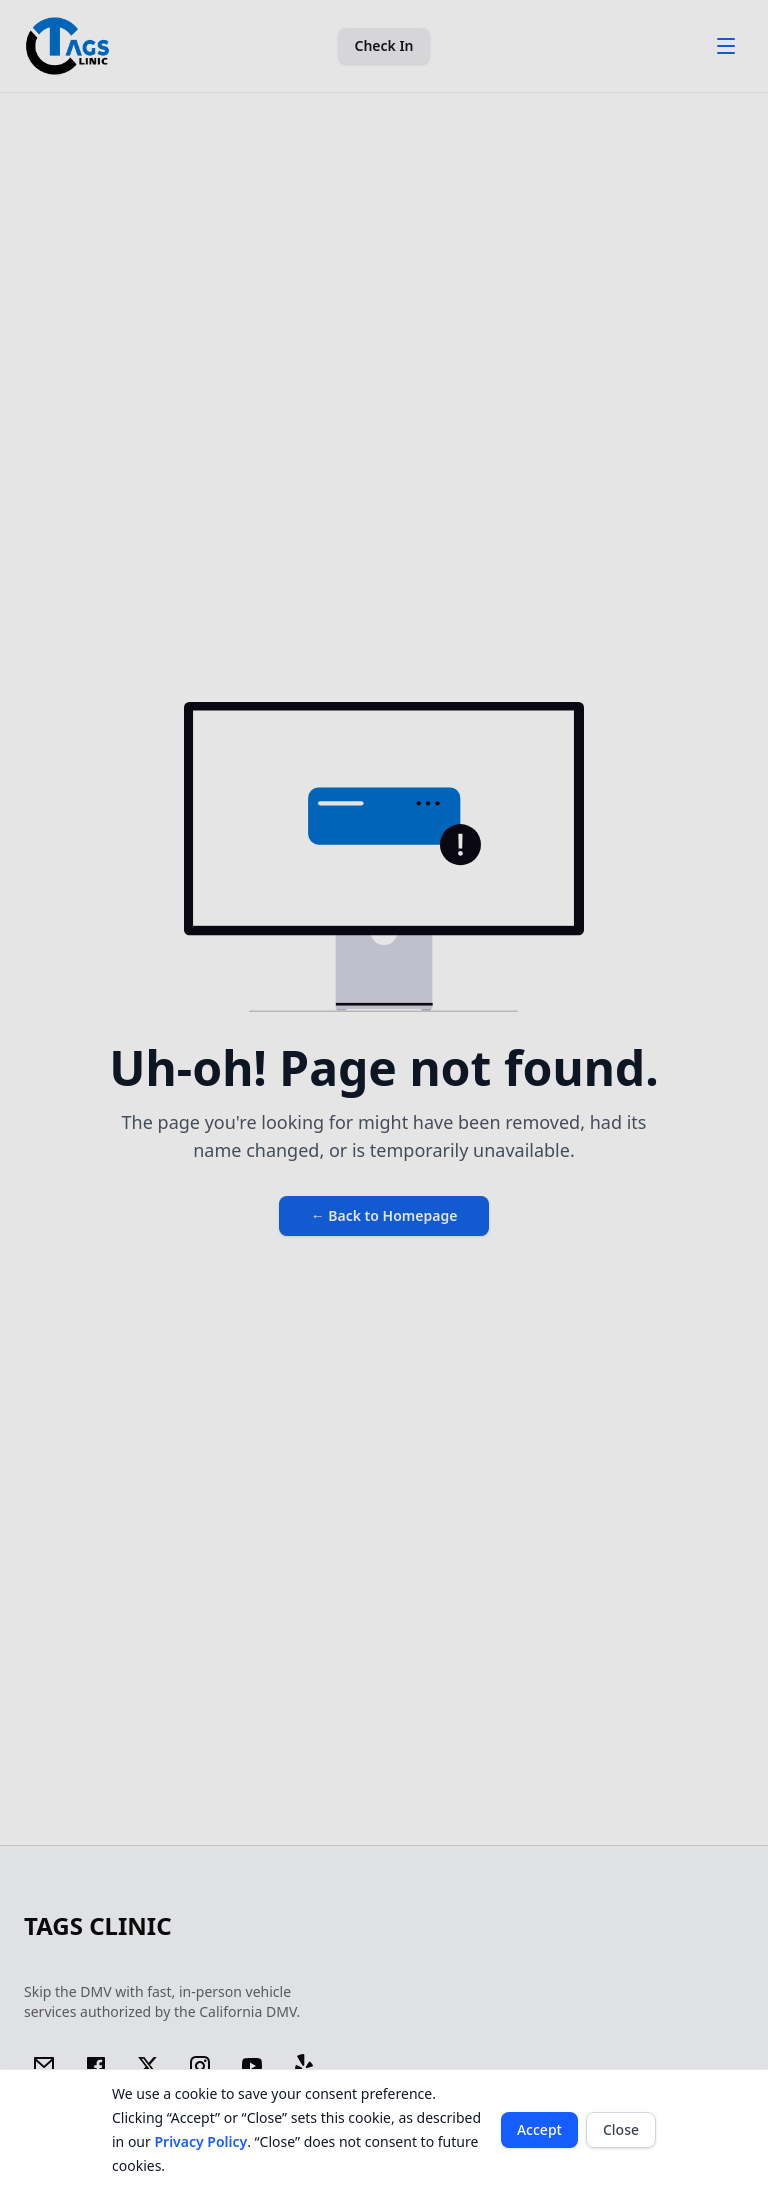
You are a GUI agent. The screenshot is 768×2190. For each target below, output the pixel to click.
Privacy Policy (200, 2141)
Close (621, 2129)
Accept (539, 2129)
